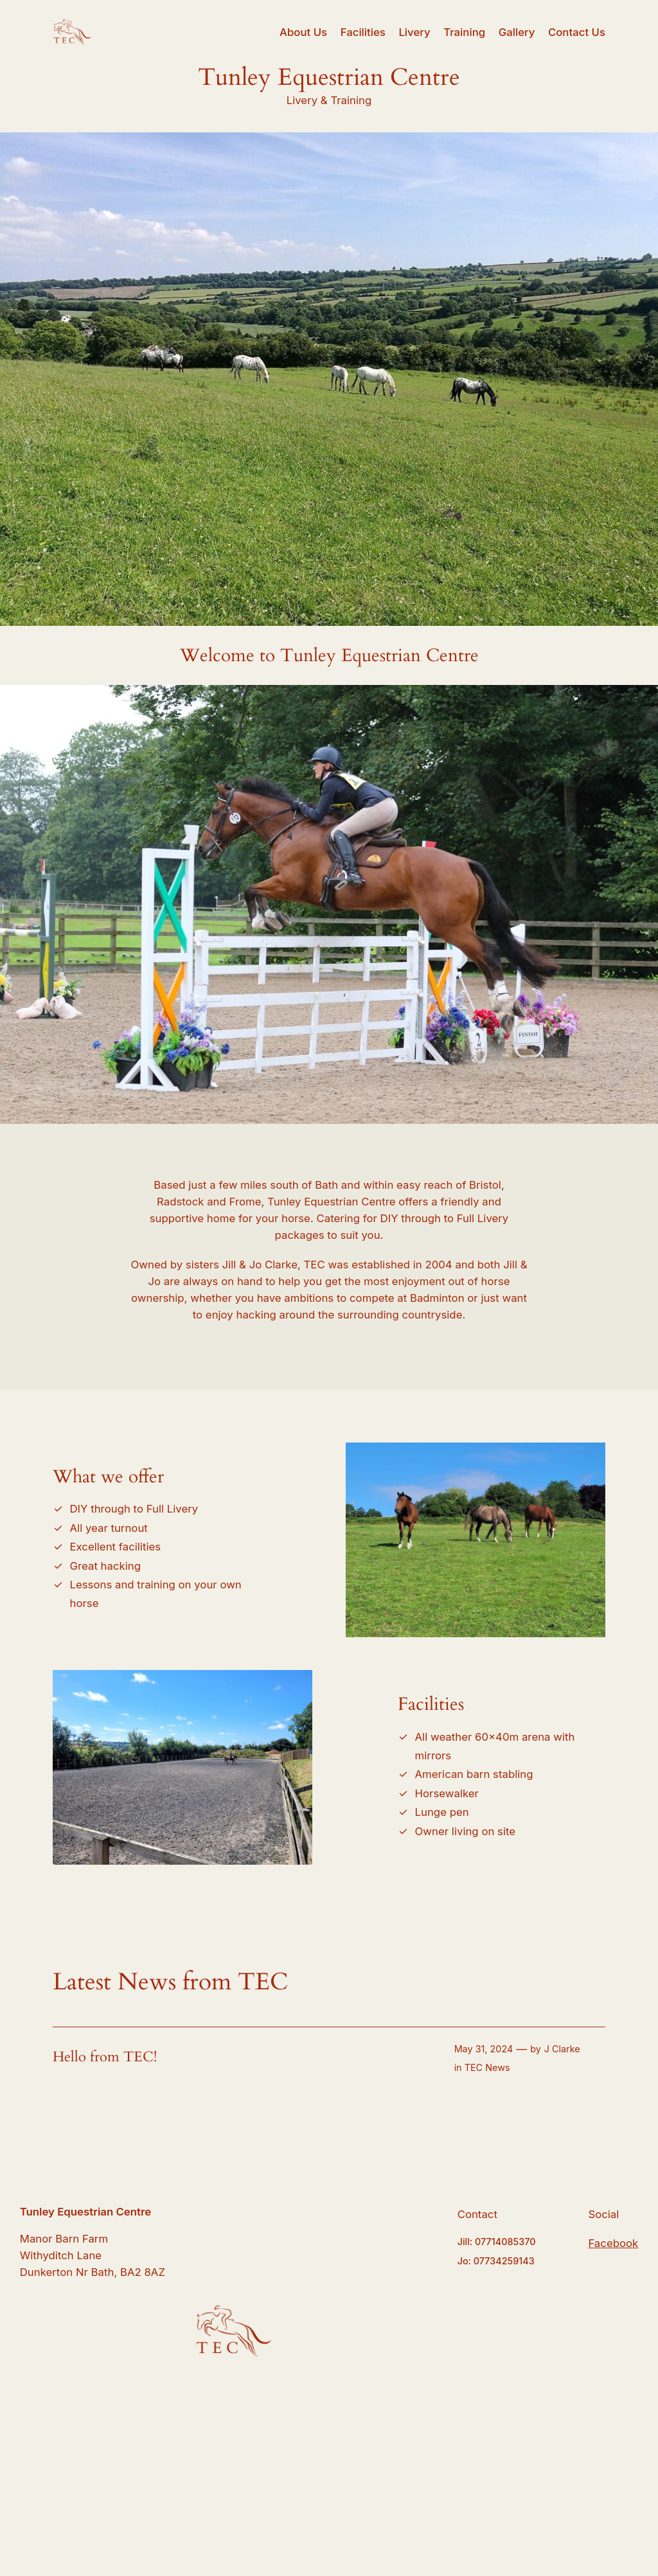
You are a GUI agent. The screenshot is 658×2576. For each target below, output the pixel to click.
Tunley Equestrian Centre (85, 2211)
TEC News (487, 2067)
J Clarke (562, 2048)
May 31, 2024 (483, 2048)
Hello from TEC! (105, 2057)
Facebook (613, 2243)
